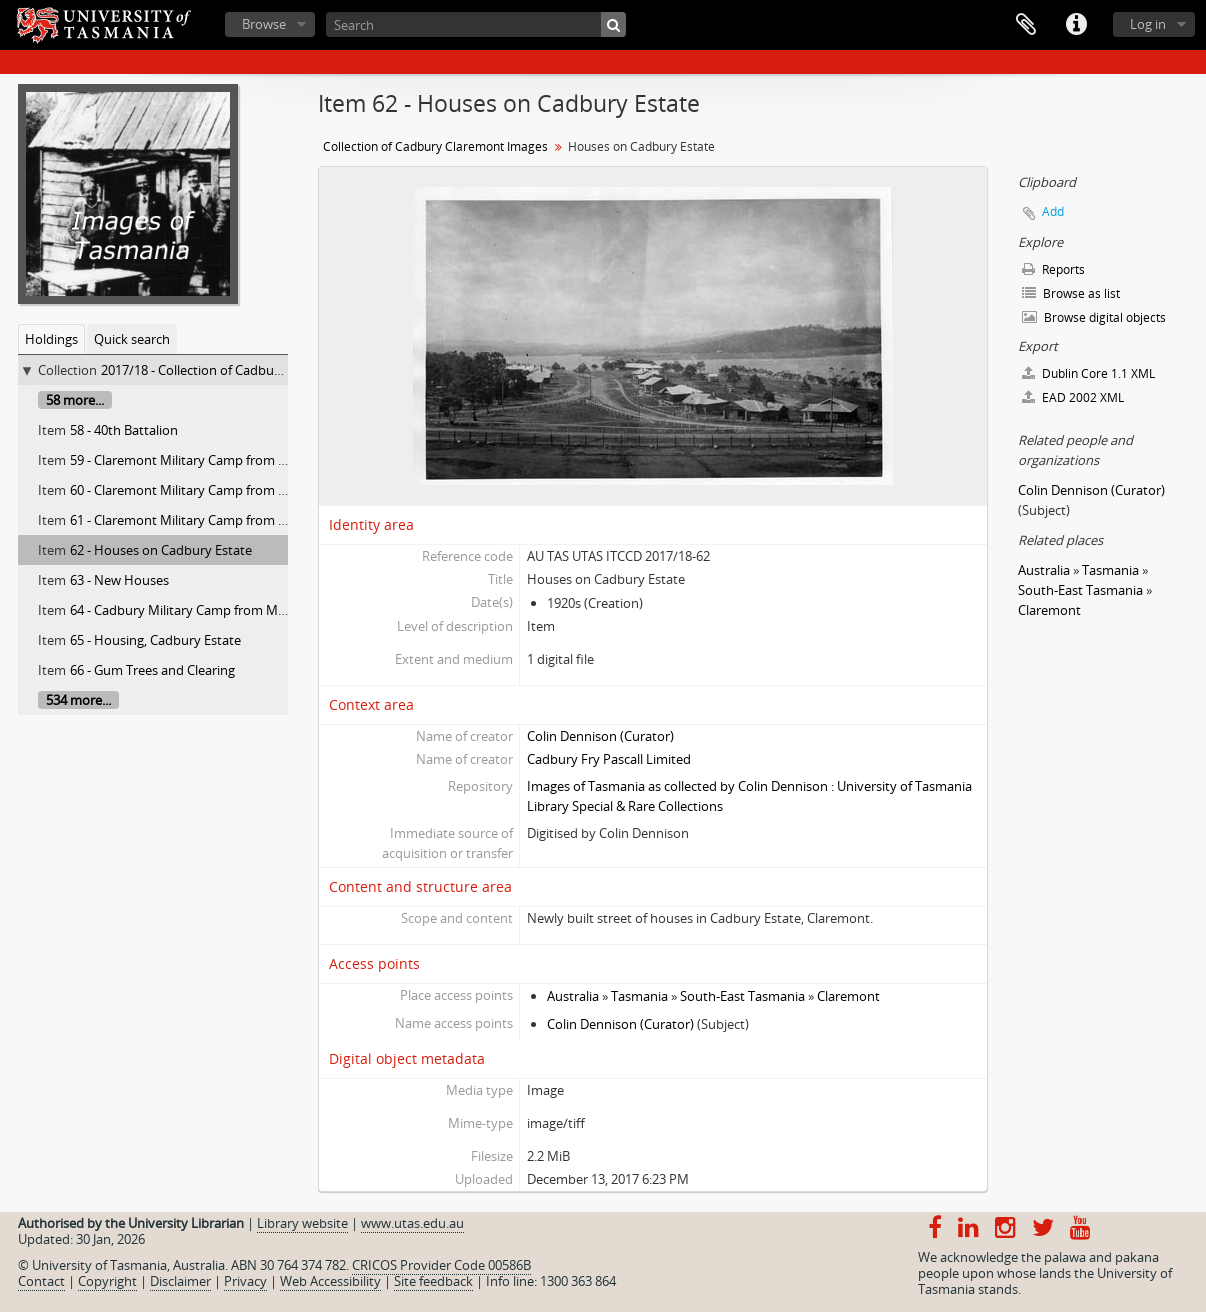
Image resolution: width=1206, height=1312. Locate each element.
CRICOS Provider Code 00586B (441, 1265)
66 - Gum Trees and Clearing (152, 670)
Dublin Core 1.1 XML (1088, 373)
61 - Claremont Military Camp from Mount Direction (223, 520)
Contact (41, 1281)
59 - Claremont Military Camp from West (189, 460)
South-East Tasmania (742, 996)
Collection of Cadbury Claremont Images (435, 146)
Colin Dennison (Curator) (600, 736)
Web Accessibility (330, 1281)
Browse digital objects (1094, 317)
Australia (573, 996)
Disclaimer (180, 1281)
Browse (264, 24)
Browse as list (1071, 293)
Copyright (107, 1281)
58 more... (75, 400)
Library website (302, 1223)
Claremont (848, 996)
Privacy (245, 1281)
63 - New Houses (119, 580)
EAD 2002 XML (1073, 397)
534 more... (78, 700)
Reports (1053, 269)
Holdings (51, 339)
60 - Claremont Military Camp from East (186, 490)
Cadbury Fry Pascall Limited (609, 759)
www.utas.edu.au (412, 1223)
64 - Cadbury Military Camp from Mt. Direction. (208, 610)
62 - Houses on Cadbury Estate (161, 550)
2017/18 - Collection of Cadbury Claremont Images (249, 370)
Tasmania (639, 996)
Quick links (1076, 25)
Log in (1148, 24)
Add (1053, 211)
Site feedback (433, 1281)
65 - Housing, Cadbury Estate (155, 640)
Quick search (132, 339)
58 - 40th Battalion (124, 430)
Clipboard (1026, 25)
